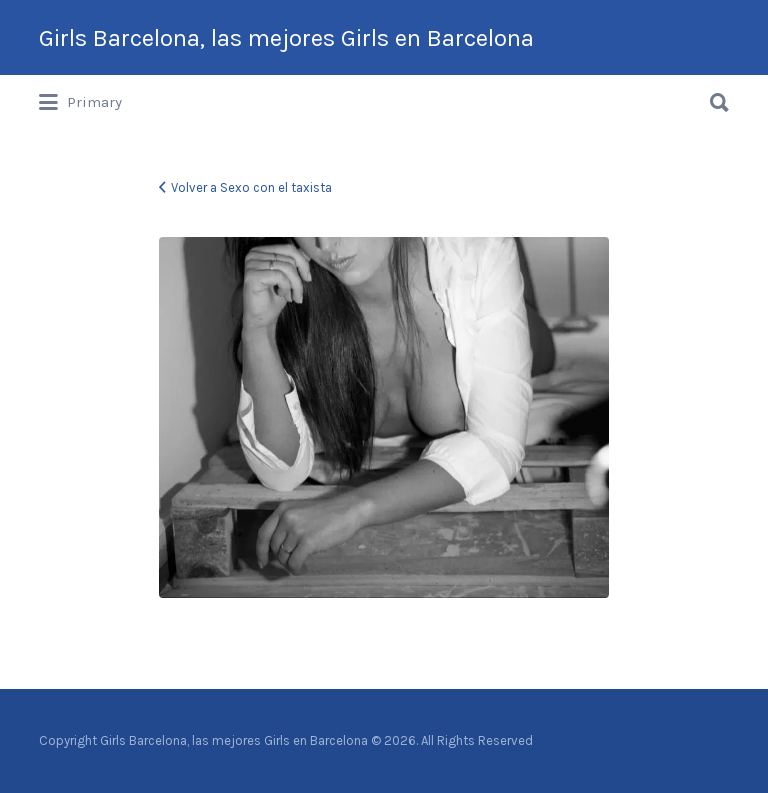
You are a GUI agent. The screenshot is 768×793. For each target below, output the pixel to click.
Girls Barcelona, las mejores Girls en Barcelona (286, 38)
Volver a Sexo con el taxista (251, 187)
